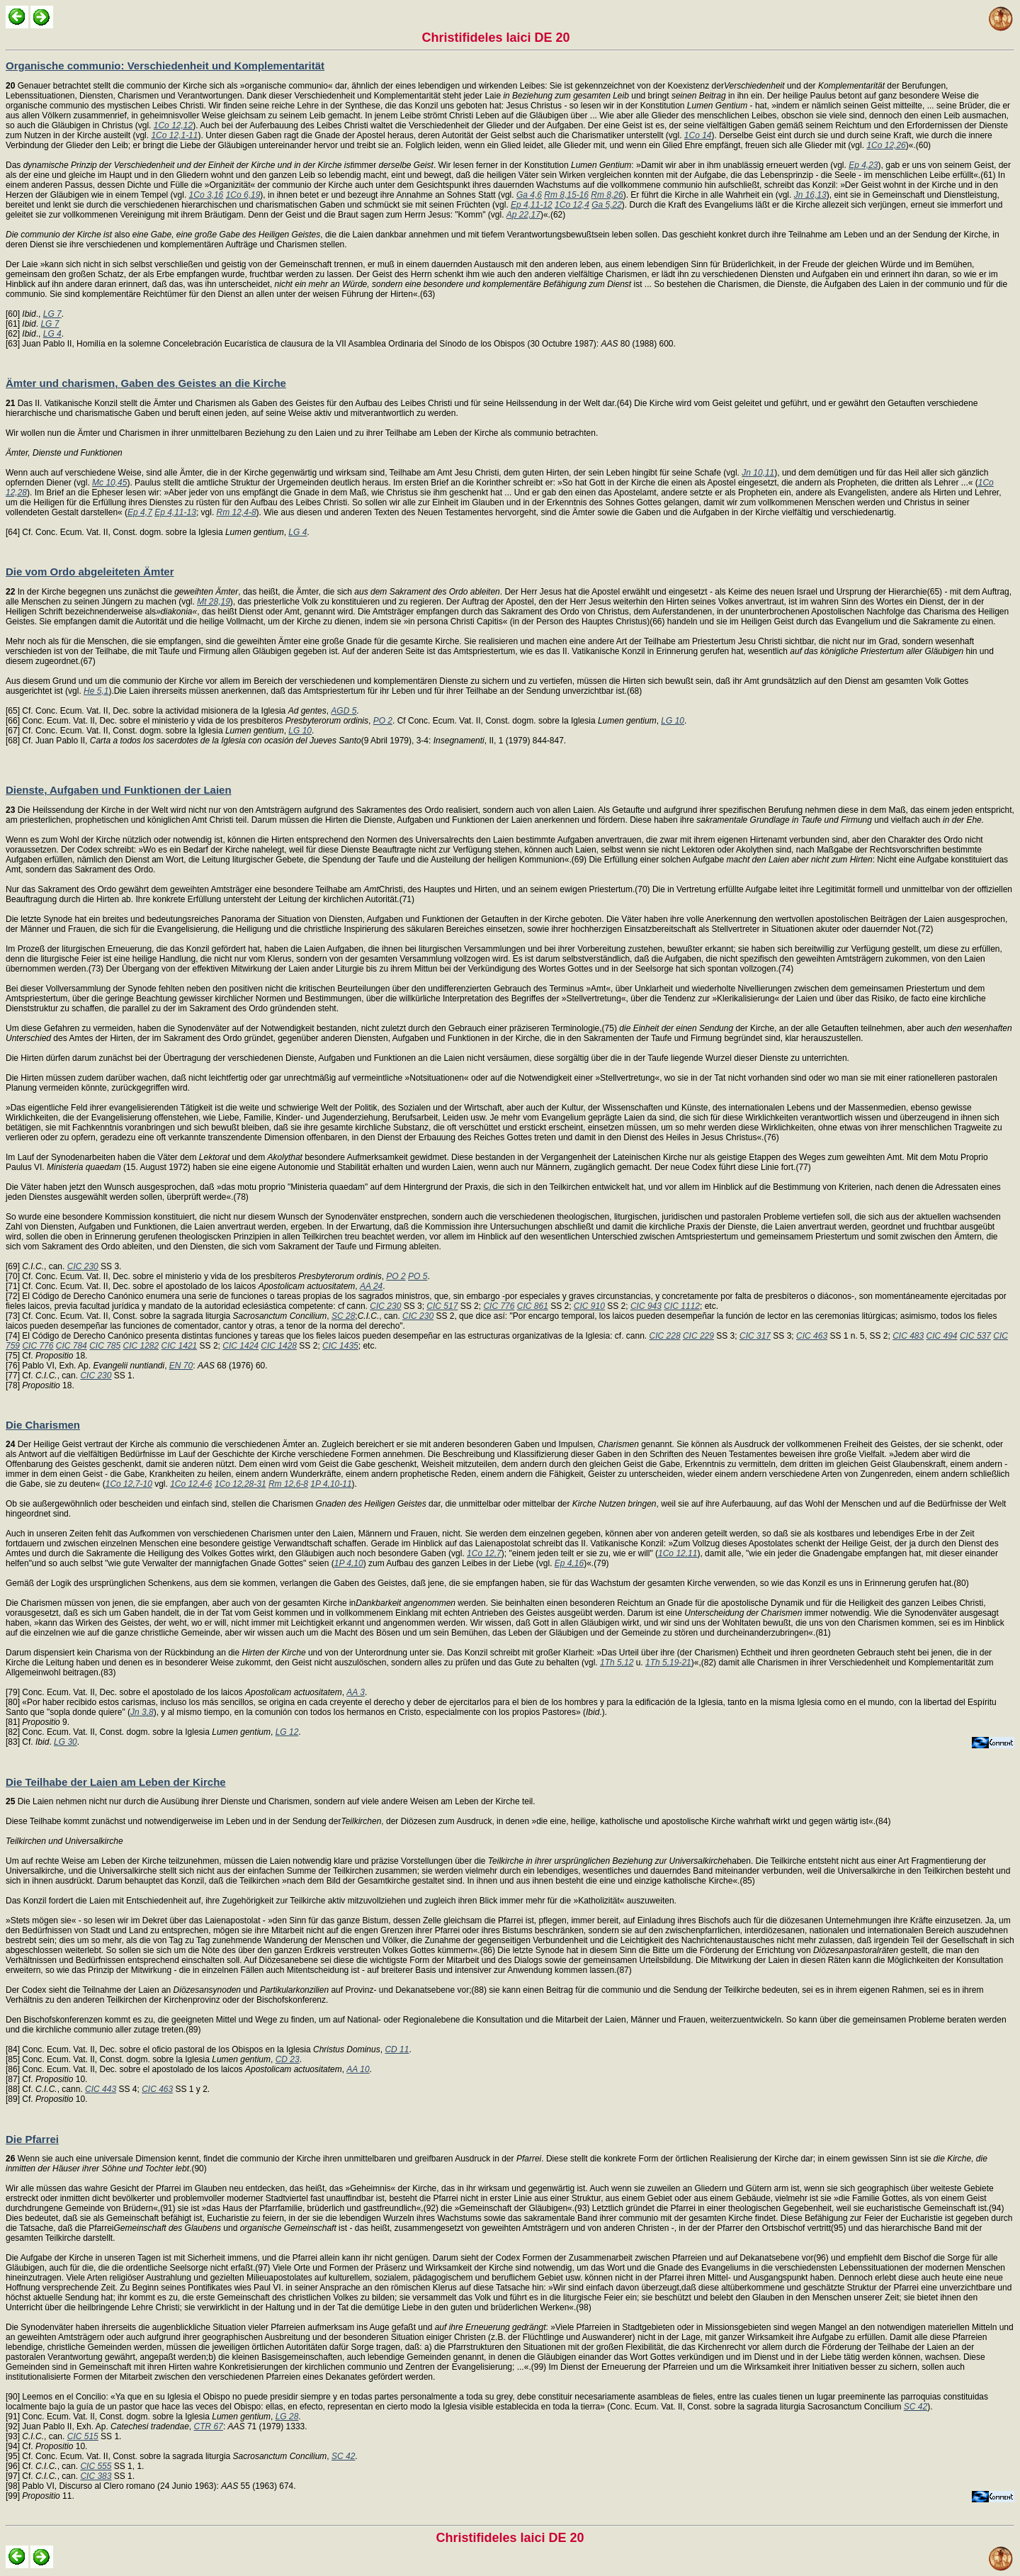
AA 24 (371, 1286)
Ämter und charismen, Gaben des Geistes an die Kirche (146, 383)
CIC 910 (589, 1306)
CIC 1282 (141, 1346)
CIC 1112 (682, 1306)
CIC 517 (442, 1306)
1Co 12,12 (173, 125)
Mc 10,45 (109, 483)
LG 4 (52, 334)
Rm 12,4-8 (236, 512)
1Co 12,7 (484, 1553)
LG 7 (52, 314)
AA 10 (357, 2069)
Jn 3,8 (142, 1712)
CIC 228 (665, 1336)
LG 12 (287, 1732)
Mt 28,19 (213, 602)
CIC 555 (95, 2466)
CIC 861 (532, 1306)
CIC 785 (104, 1346)
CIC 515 (82, 2436)
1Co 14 (698, 135)
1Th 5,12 (616, 1662)
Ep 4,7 (140, 512)
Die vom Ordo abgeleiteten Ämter (90, 572)
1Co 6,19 (243, 195)
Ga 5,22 (606, 205)
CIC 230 (82, 1266)
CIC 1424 (240, 1346)
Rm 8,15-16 (566, 195)
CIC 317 (755, 1336)
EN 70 (181, 1366)
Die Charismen (43, 1425)
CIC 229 (698, 1336)
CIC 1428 (279, 1346)
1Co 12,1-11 (174, 135)
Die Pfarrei (32, 2139)
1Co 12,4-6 (191, 1484)
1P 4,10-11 (330, 1484)
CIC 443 (100, 2089)
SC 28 (343, 1316)
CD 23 (288, 2059)
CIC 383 (95, 2476)
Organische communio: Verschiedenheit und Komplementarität (165, 66)
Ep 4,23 (863, 165)
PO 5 (417, 1276)
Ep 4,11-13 (175, 512)
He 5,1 (96, 691)
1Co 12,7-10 (129, 1484)
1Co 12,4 (572, 205)
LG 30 (65, 1742)
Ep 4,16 (569, 1563)
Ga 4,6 (529, 195)
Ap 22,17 (523, 215)
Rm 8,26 (607, 195)
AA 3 (355, 1692)
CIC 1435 (340, 1346)
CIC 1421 (180, 1346)
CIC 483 (908, 1336)
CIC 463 (811, 1336)
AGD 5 (343, 711)
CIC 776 (498, 1306)
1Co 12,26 (885, 145)
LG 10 (672, 721)
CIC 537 (975, 1336)
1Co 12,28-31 (240, 1484)
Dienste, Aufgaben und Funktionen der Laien (119, 790)
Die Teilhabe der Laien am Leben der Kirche (116, 1782)
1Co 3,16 (206, 195)
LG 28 (287, 2417)
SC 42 (915, 2407)
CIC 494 (942, 1336)
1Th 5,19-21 (668, 1662)
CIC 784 (71, 1346)
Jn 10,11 (758, 473)
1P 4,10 (348, 1563)
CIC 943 (646, 1306)
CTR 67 (208, 2426)
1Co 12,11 (677, 1553)
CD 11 (397, 2049)
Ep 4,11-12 (531, 205)
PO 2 (382, 721)
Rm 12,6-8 (288, 1484)
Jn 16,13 (810, 195)
